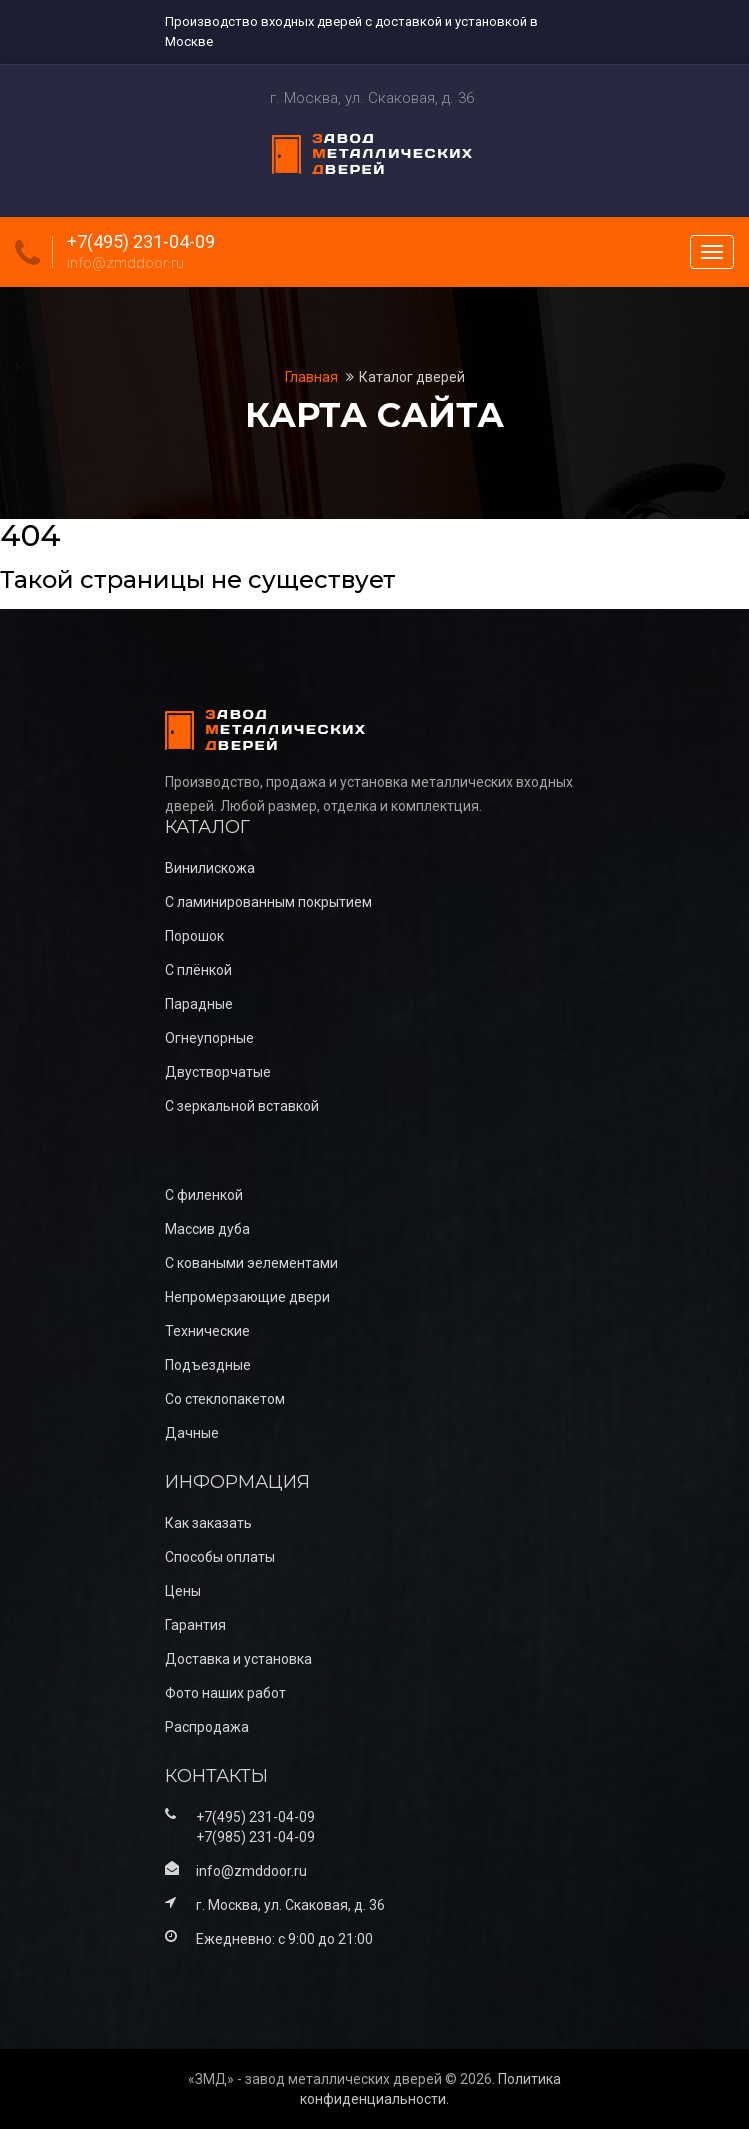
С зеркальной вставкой (242, 1106)
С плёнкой (198, 970)
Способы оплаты (220, 1557)
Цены (183, 1591)
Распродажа (207, 1727)
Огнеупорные (209, 1038)
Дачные (192, 1433)
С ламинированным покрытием (268, 902)
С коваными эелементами (251, 1263)
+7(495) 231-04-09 (141, 242)
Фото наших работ (225, 1693)
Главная (313, 377)
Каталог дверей (412, 377)
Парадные (199, 1004)
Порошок (194, 936)
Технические (207, 1331)
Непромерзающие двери (247, 1297)
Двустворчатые (218, 1072)
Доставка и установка (238, 1659)
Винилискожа (210, 868)
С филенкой (204, 1195)
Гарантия (195, 1625)
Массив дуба (207, 1229)
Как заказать (208, 1523)
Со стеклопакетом (225, 1399)
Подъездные (208, 1365)
